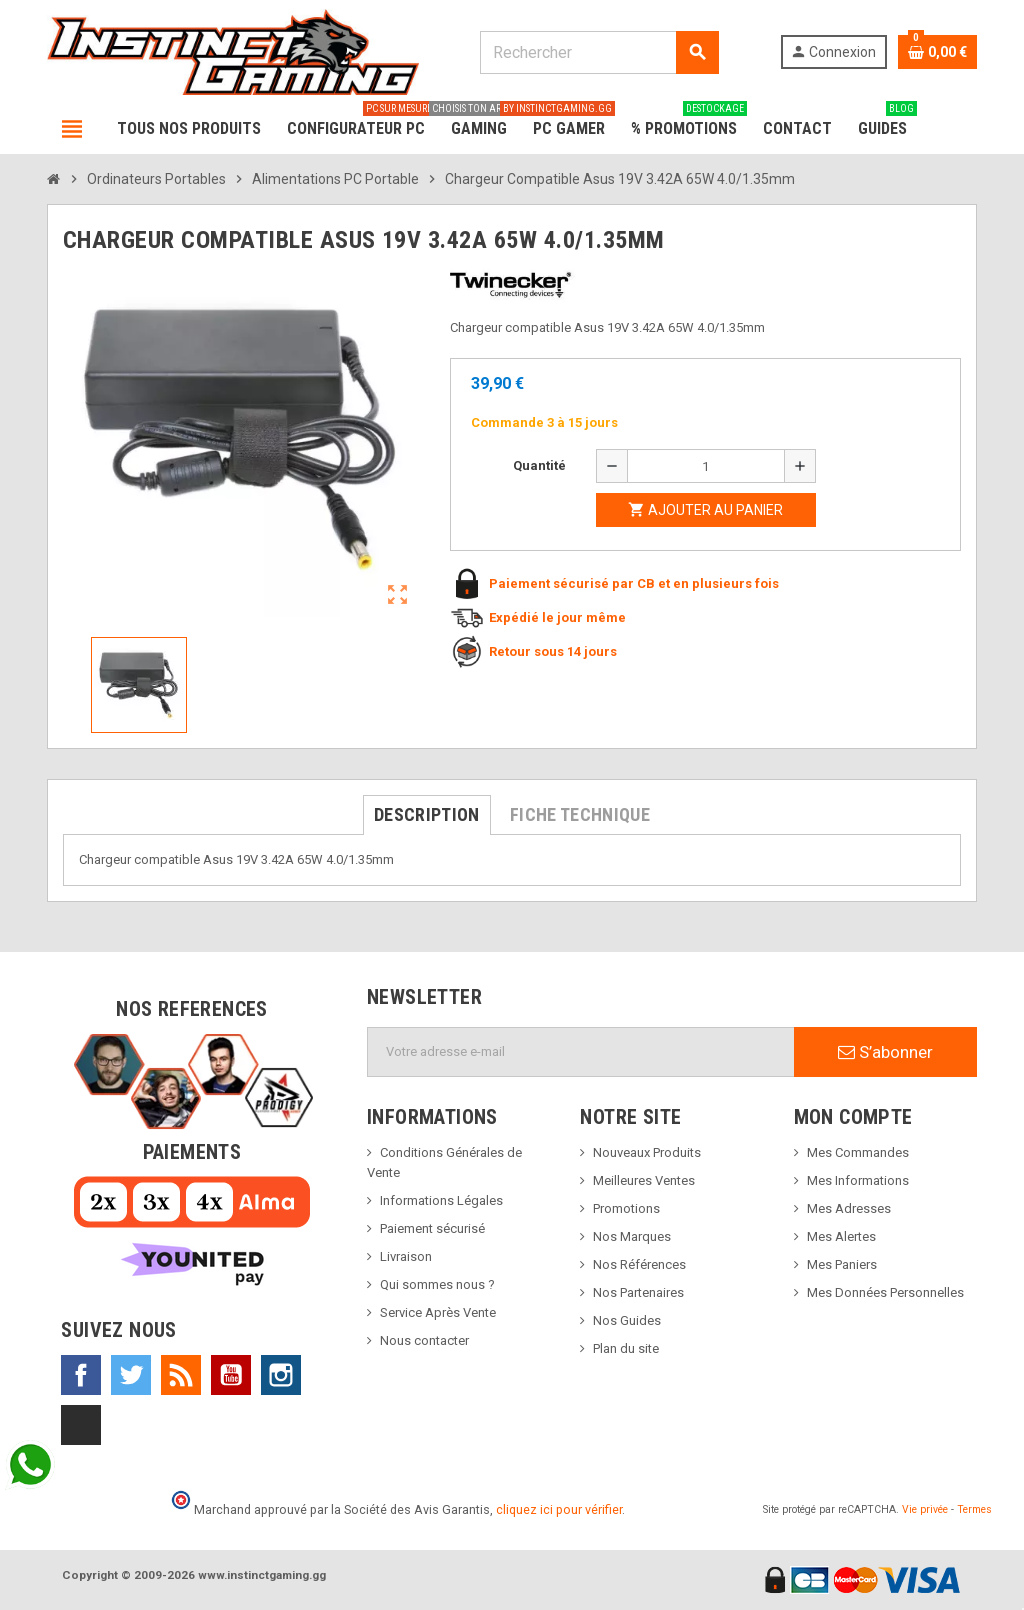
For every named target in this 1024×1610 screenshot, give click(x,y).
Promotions (626, 1208)
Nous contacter (424, 1340)
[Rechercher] (599, 52)
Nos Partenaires (638, 1292)
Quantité (539, 465)
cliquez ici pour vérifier (559, 1509)
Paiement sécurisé (432, 1228)
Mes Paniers (842, 1264)
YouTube (231, 1375)
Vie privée (925, 1509)
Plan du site (626, 1348)
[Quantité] (706, 466)
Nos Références (639, 1264)
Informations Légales (441, 1200)
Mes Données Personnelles (885, 1292)
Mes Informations (858, 1180)
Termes (974, 1509)
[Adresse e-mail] (581, 1052)
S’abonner (885, 1052)
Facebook (81, 1375)
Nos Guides (627, 1320)
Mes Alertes (841, 1236)
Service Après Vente (438, 1312)
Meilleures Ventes (644, 1180)
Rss (181, 1375)
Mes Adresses (849, 1208)
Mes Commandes (858, 1152)
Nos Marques (632, 1236)
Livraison (406, 1256)
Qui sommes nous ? (437, 1284)
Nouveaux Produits (647, 1152)
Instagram (281, 1375)
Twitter (131, 1375)
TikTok (81, 1425)
